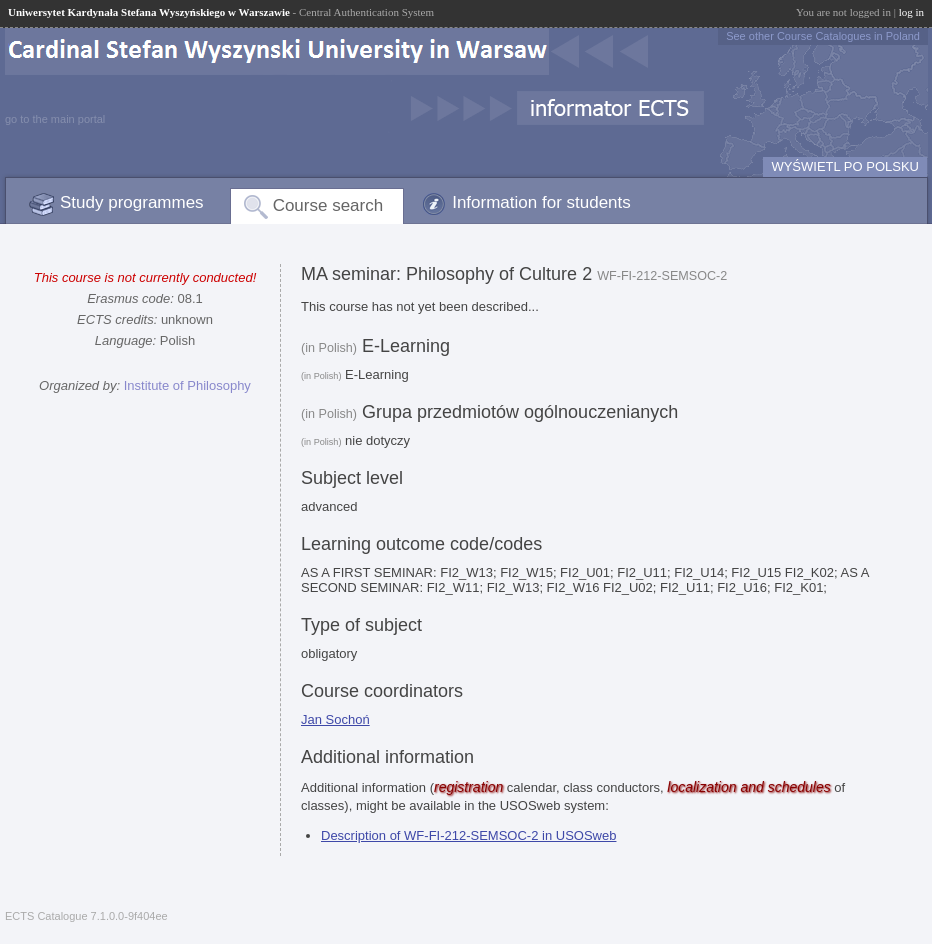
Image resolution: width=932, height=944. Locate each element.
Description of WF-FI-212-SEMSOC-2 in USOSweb (468, 835)
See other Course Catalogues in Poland (823, 36)
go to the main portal (55, 119)
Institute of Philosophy (187, 385)
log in (911, 12)
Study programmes (132, 202)
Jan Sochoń (335, 719)
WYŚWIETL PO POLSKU (845, 166)
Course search (328, 205)
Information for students (541, 202)
